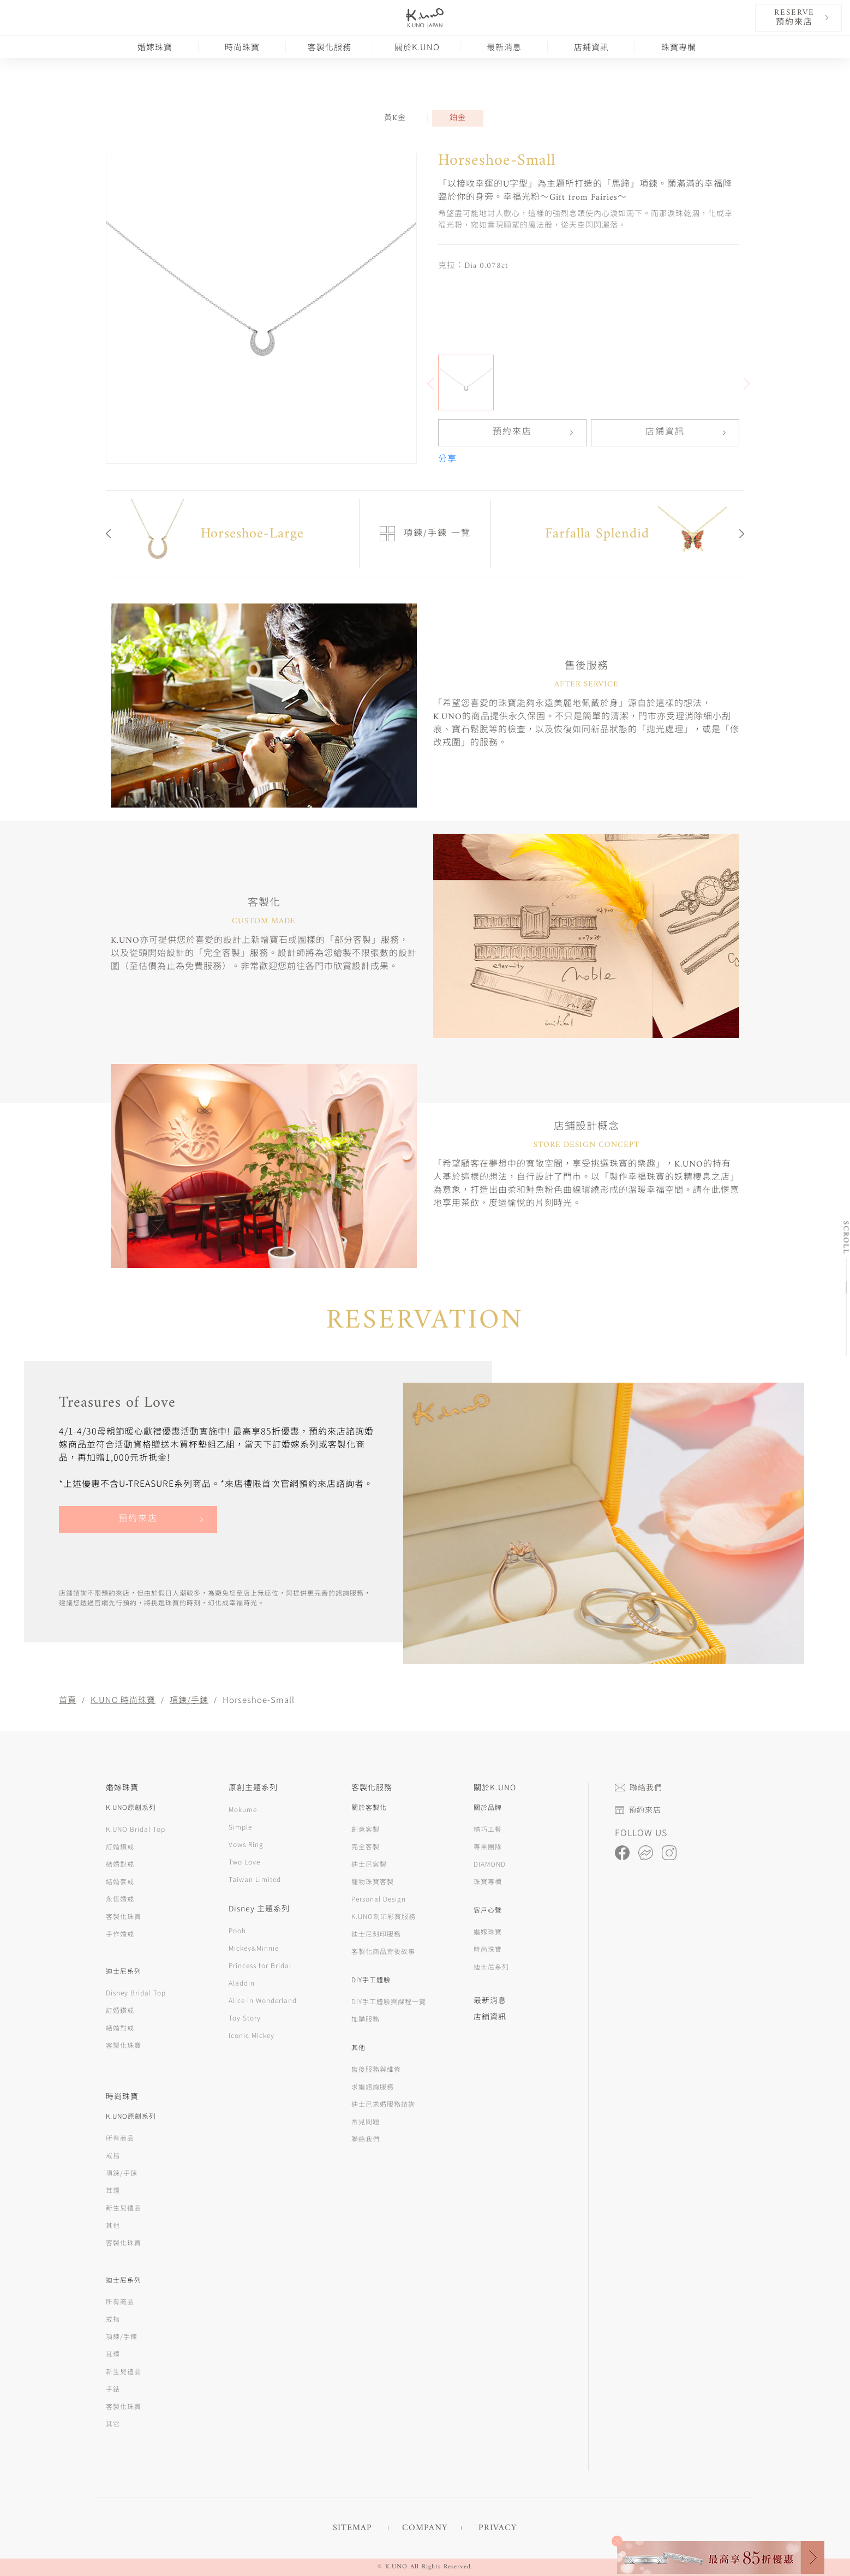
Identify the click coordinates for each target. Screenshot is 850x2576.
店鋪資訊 (591, 46)
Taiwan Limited (255, 1879)
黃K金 (395, 118)
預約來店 (512, 432)
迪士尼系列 (491, 1966)
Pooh (237, 1930)
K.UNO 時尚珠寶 (123, 1699)
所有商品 (120, 2137)
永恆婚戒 (120, 1898)
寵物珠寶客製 (372, 1881)
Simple (240, 1826)
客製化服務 (329, 46)
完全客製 (365, 1846)
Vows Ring (246, 1844)
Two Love (244, 1861)
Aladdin (242, 1982)
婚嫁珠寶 (154, 46)
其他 (113, 2225)
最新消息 (504, 46)
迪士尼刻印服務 (376, 1933)
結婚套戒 (120, 1881)
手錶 (113, 2388)
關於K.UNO (417, 46)
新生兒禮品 (123, 2207)
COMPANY (424, 2528)
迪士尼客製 (369, 1863)
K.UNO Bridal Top (135, 1828)
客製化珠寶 (123, 1916)
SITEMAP (352, 2528)
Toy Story (245, 2017)
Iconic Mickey (251, 2035)
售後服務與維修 (376, 2068)
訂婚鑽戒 (120, 1846)
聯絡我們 (365, 2138)
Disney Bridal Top (136, 1992)
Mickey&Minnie (254, 1947)
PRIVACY (497, 2528)
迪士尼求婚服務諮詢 (383, 2103)
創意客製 (365, 1828)
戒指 (113, 2155)
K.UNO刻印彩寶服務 (383, 1916)
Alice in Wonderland (263, 2000)
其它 (113, 2423)
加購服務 (365, 2018)
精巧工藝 (488, 1828)
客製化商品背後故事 (383, 1951)
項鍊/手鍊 (189, 1699)
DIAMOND (490, 1863)
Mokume (243, 1809)
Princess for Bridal (260, 1965)
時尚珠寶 (242, 46)
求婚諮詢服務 (372, 2086)
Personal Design (378, 1898)
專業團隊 (488, 1846)
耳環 (113, 2190)
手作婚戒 (120, 1933)
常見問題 (365, 2121)
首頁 (67, 1699)
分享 (447, 459)
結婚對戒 (120, 1863)
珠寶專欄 (678, 46)
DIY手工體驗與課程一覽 (388, 2001)
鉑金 (458, 118)
